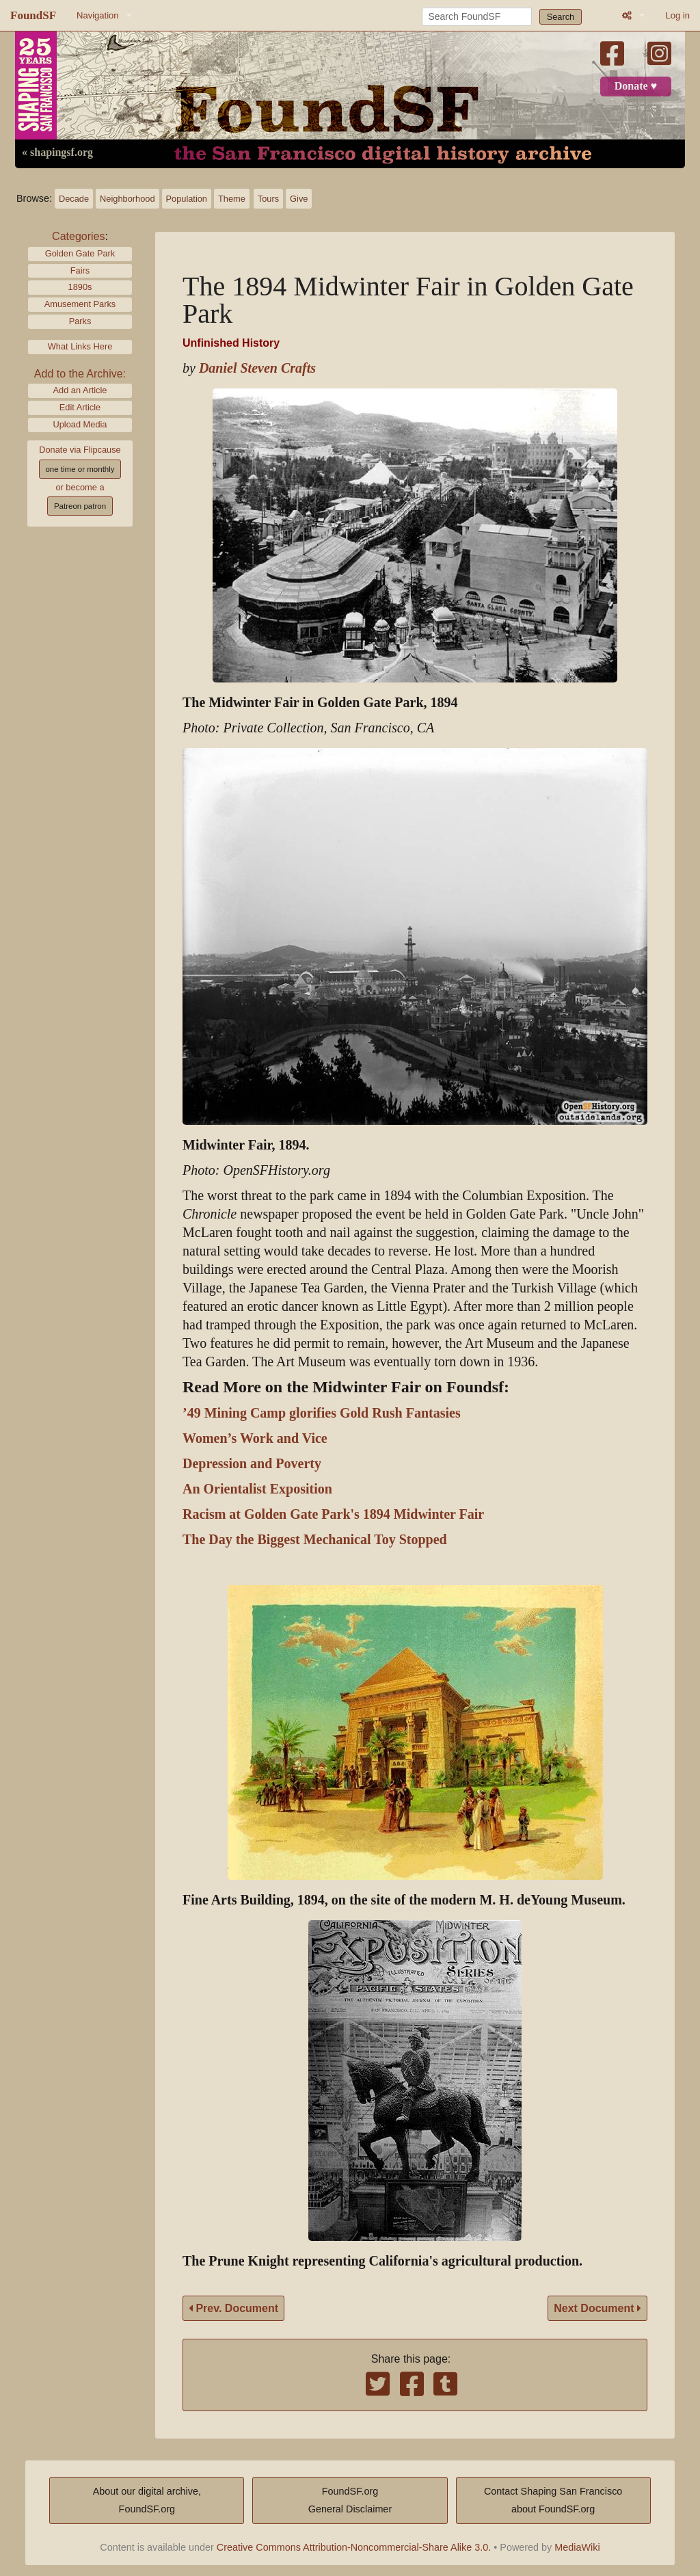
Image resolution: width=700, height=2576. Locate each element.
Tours (268, 199)
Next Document (597, 2308)
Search (561, 17)
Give (299, 199)
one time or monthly (79, 469)
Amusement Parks (80, 304)
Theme (231, 199)
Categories (78, 236)
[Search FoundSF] (477, 16)
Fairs (80, 270)
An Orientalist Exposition (257, 1489)
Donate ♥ (636, 86)
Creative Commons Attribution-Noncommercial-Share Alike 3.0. (354, 2547)
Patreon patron (80, 506)
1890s (80, 287)
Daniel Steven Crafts (257, 368)
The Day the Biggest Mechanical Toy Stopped (315, 1540)
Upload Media (80, 424)
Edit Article (79, 407)
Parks (80, 321)
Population (186, 199)
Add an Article (80, 390)
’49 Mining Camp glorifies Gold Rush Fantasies (322, 1413)
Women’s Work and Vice (255, 1438)
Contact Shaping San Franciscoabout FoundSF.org (553, 2500)
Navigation (97, 15)
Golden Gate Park (80, 253)
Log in (678, 15)
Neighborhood (127, 199)
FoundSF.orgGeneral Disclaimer (350, 2500)
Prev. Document (233, 2308)
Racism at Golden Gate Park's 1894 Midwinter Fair (333, 1514)
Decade (74, 199)
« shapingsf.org (57, 152)
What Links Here (80, 346)
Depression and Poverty (252, 1464)
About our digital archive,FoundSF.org (147, 2500)
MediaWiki (577, 2547)
